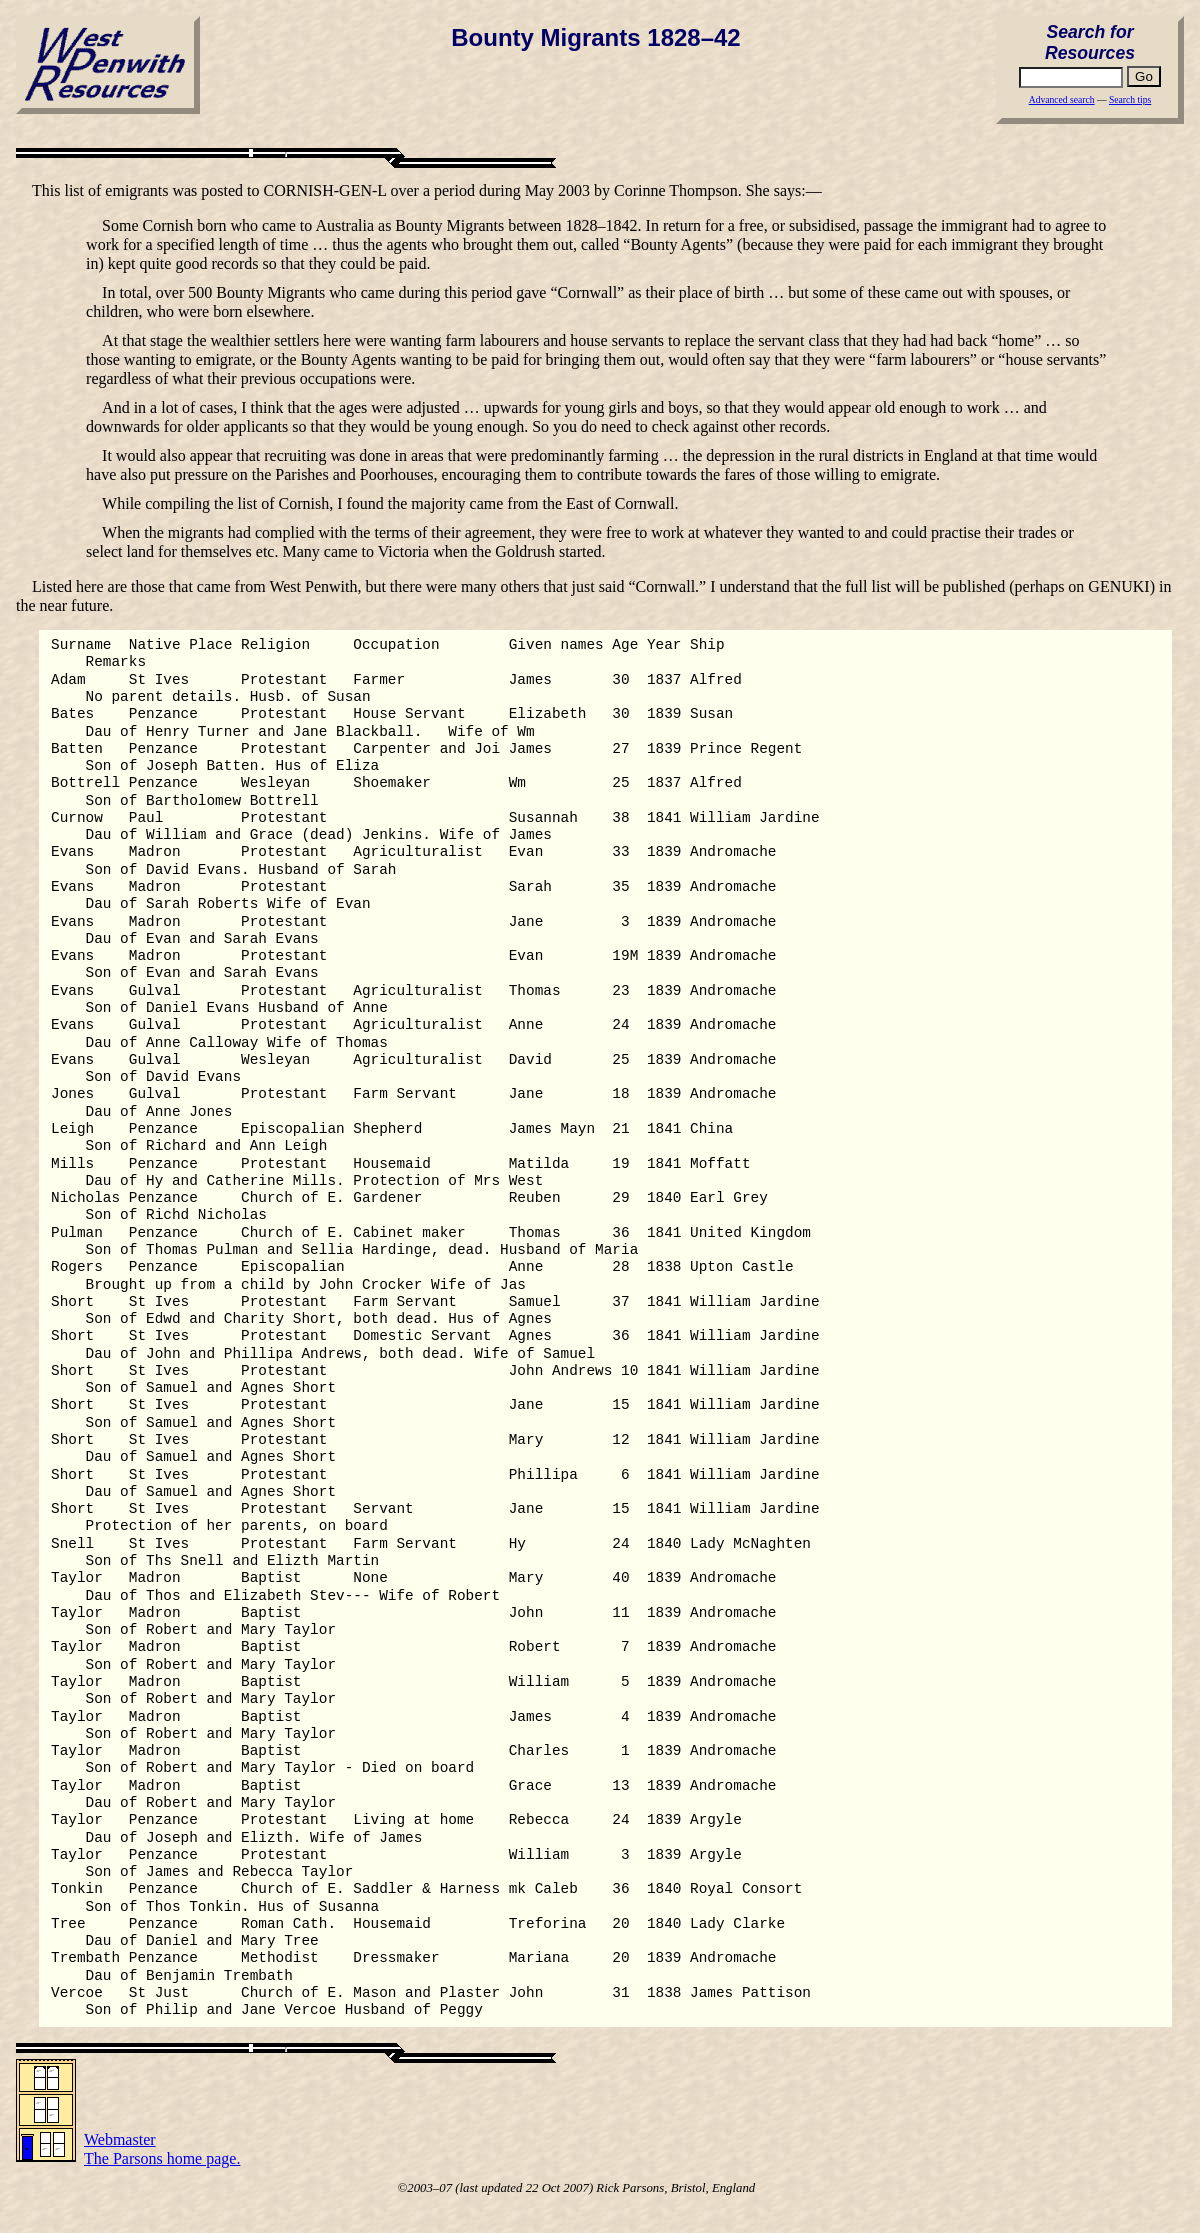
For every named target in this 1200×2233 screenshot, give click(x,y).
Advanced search (1062, 99)
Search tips (1130, 99)
